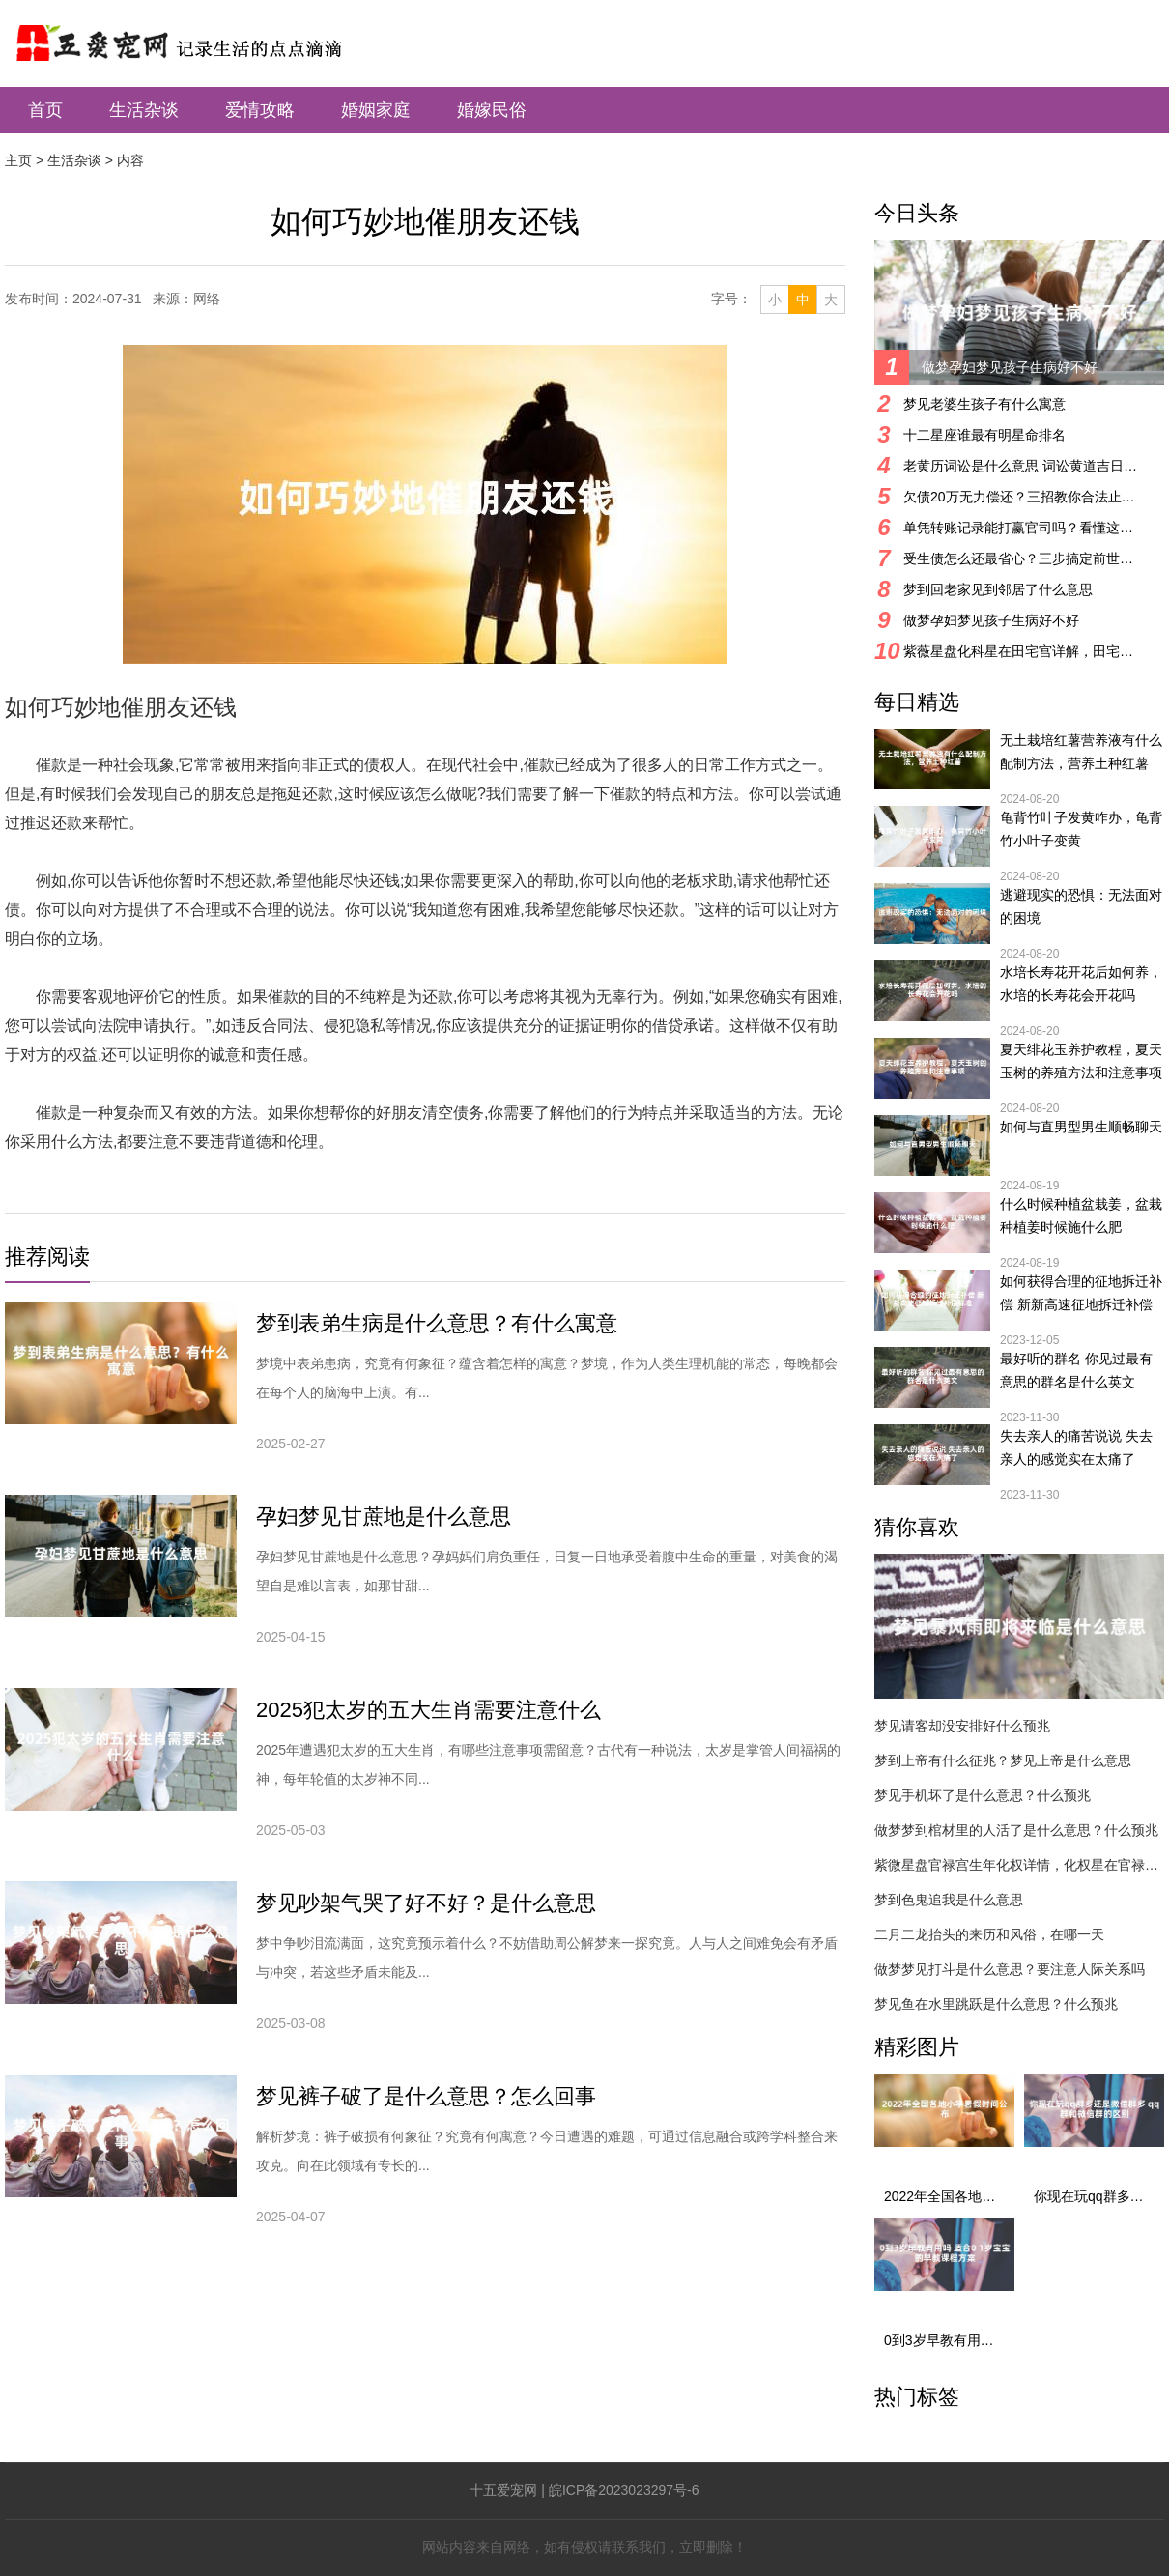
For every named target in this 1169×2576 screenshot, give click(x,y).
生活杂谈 (144, 110)
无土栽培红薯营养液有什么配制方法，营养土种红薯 (1081, 751)
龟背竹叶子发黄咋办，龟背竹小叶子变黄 (1081, 829)
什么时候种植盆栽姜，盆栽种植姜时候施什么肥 (1081, 1215)
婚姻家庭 (376, 110)
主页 (18, 160)
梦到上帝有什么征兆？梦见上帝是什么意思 (1002, 1760)
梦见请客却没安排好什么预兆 (962, 1725)
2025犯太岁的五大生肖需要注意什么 (428, 1710)
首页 (45, 110)
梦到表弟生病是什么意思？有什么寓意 (436, 1323)
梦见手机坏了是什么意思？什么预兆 (982, 1795)
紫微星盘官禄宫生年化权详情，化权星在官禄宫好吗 (1019, 1865)
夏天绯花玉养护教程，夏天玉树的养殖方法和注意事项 (1081, 1061)
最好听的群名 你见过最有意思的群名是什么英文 (1076, 1370)
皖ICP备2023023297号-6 (624, 2490)
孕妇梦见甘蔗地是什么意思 (383, 1516)
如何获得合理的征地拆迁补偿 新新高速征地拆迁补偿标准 (1081, 1295)
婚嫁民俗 (492, 110)
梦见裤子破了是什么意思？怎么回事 (426, 2096)
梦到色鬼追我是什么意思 (948, 1899)
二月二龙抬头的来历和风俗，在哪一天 (989, 1934)
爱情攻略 (260, 110)
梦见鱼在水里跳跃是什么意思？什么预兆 (996, 2004)
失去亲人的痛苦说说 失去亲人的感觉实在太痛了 (1076, 1447)
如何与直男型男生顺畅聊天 (1081, 1126)
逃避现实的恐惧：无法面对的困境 (1081, 906)
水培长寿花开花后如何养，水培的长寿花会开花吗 (1081, 983)
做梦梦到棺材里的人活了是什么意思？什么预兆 (1016, 1830)
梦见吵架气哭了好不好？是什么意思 (426, 1903)
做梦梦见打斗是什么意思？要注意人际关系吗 (1009, 1969)
